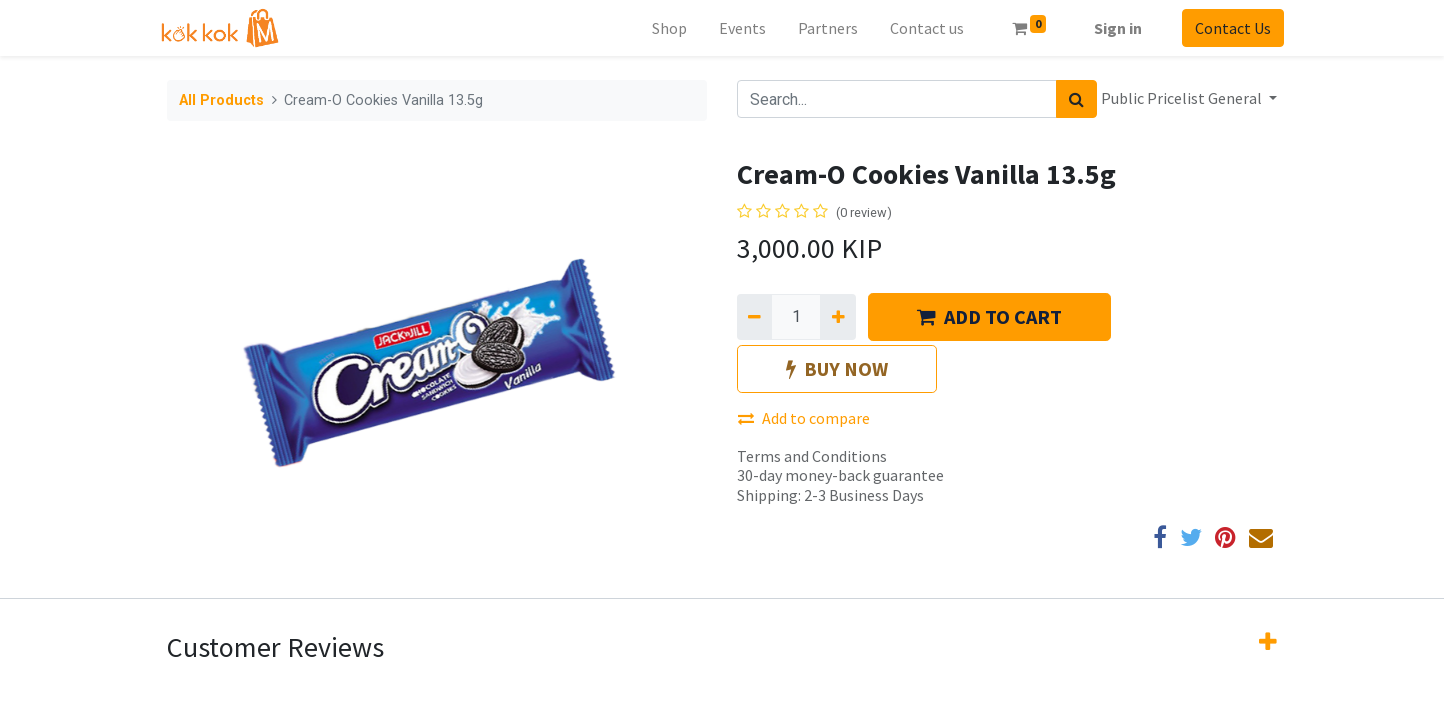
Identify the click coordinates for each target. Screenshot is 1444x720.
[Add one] (837, 317)
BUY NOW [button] (837, 368)
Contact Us (1226, 28)
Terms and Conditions (812, 456)
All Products (221, 100)
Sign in (1111, 28)
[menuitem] (662, 28)
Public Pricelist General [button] (1183, 98)
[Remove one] (754, 317)
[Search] (1076, 99)
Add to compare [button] (804, 418)
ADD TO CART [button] (989, 316)
